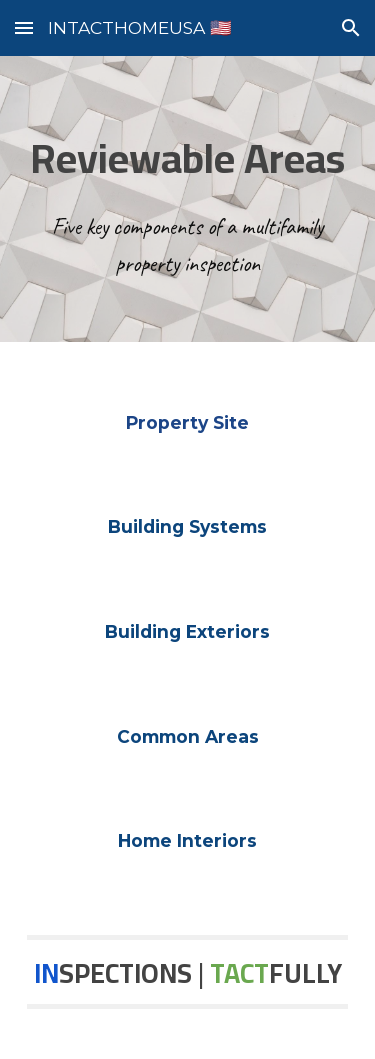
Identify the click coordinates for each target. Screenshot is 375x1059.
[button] (24, 27)
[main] (188, 199)
